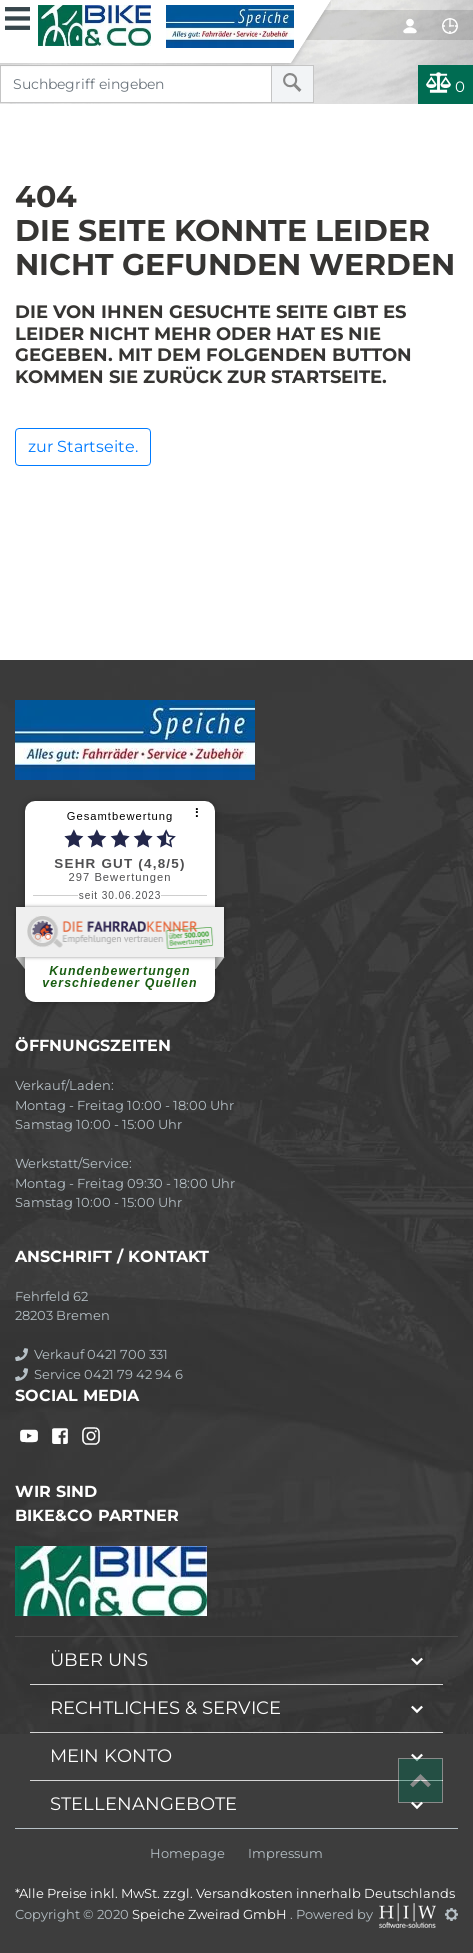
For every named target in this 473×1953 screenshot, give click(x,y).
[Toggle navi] (17, 16)
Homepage (187, 1853)
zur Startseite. (83, 446)
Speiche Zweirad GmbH (211, 1914)
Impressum (285, 1853)
